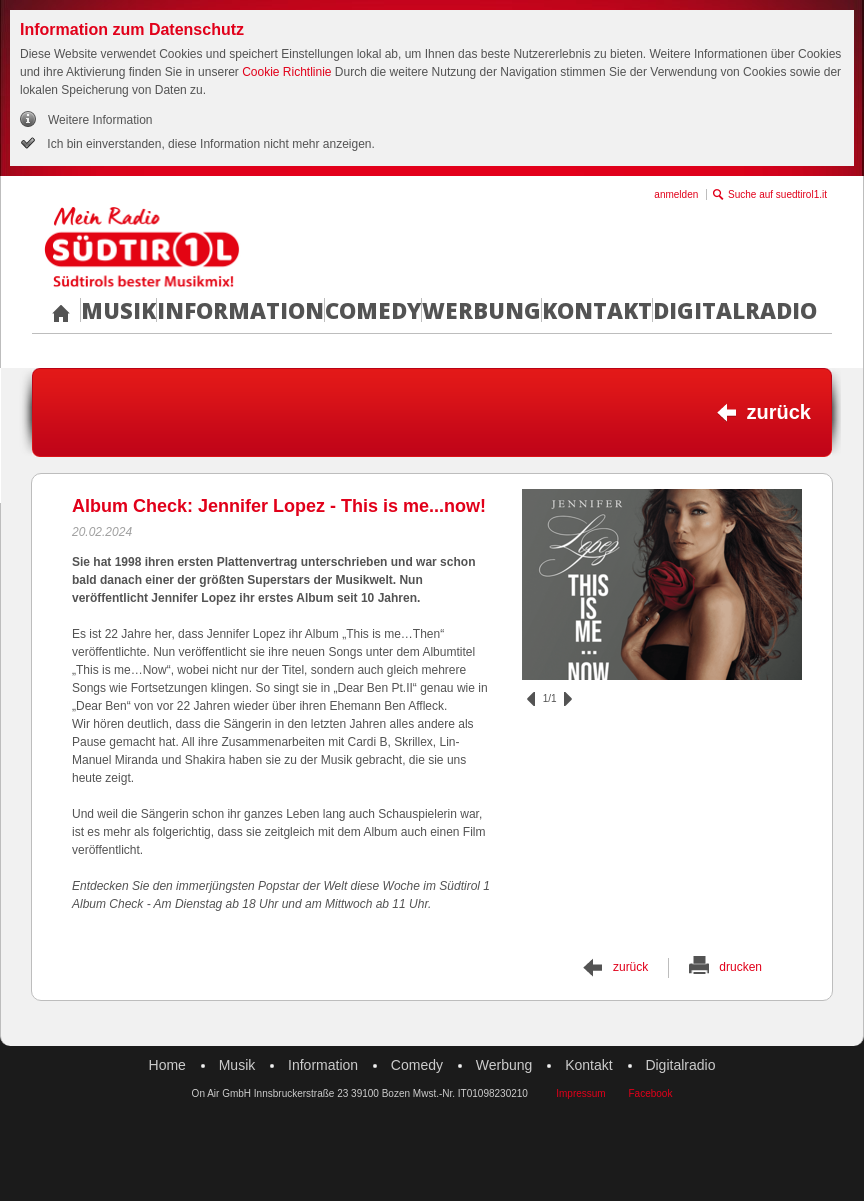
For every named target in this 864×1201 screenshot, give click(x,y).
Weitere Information (100, 120)
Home (167, 1065)
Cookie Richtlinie (286, 72)
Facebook (650, 1093)
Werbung (481, 310)
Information (240, 310)
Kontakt (597, 310)
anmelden (676, 194)
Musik (118, 310)
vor (568, 699)
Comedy (373, 310)
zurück (779, 412)
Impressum (580, 1093)
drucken (740, 967)
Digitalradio (735, 310)
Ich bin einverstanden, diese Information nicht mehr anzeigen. (209, 144)
